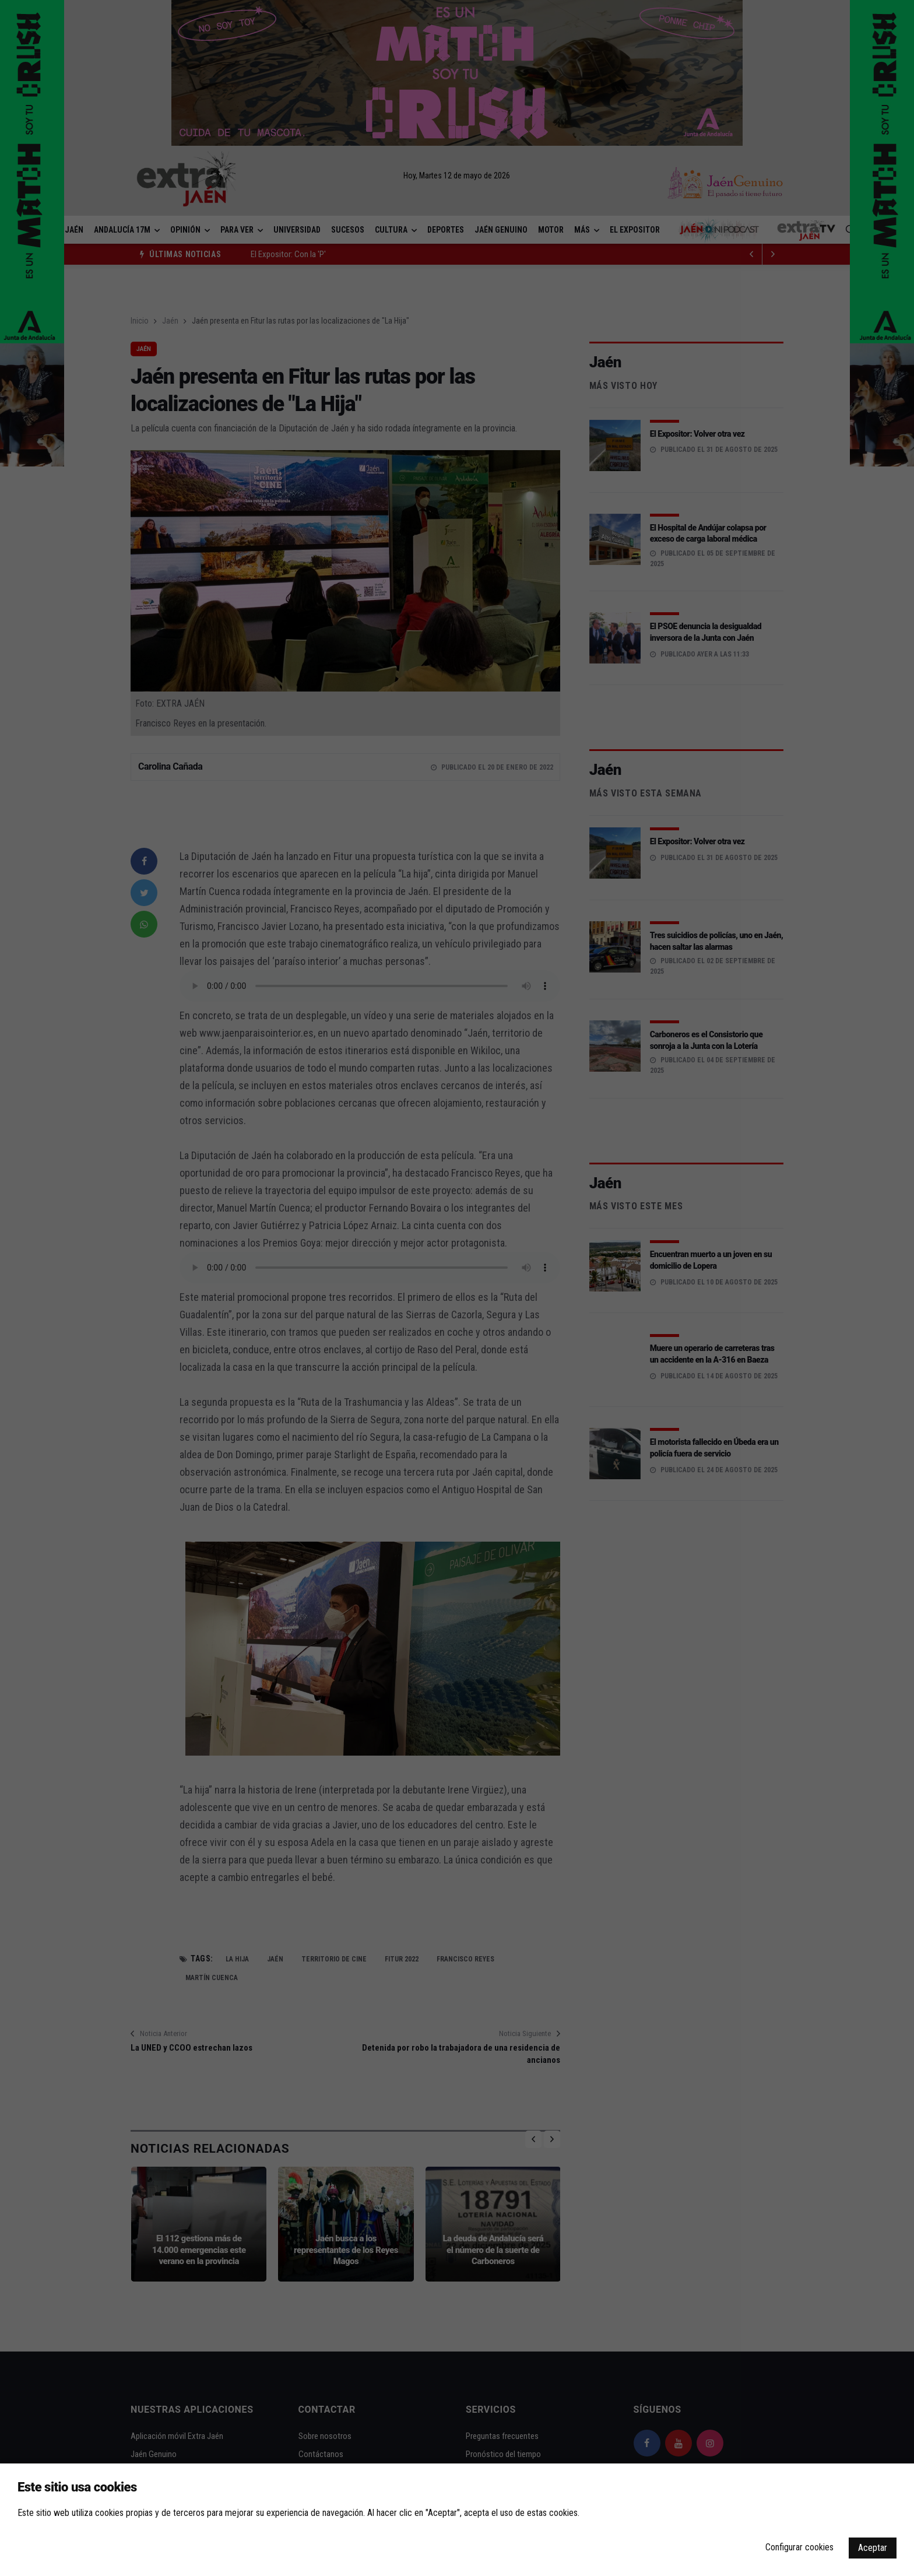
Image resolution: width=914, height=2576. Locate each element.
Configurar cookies (799, 2547)
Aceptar (872, 2547)
